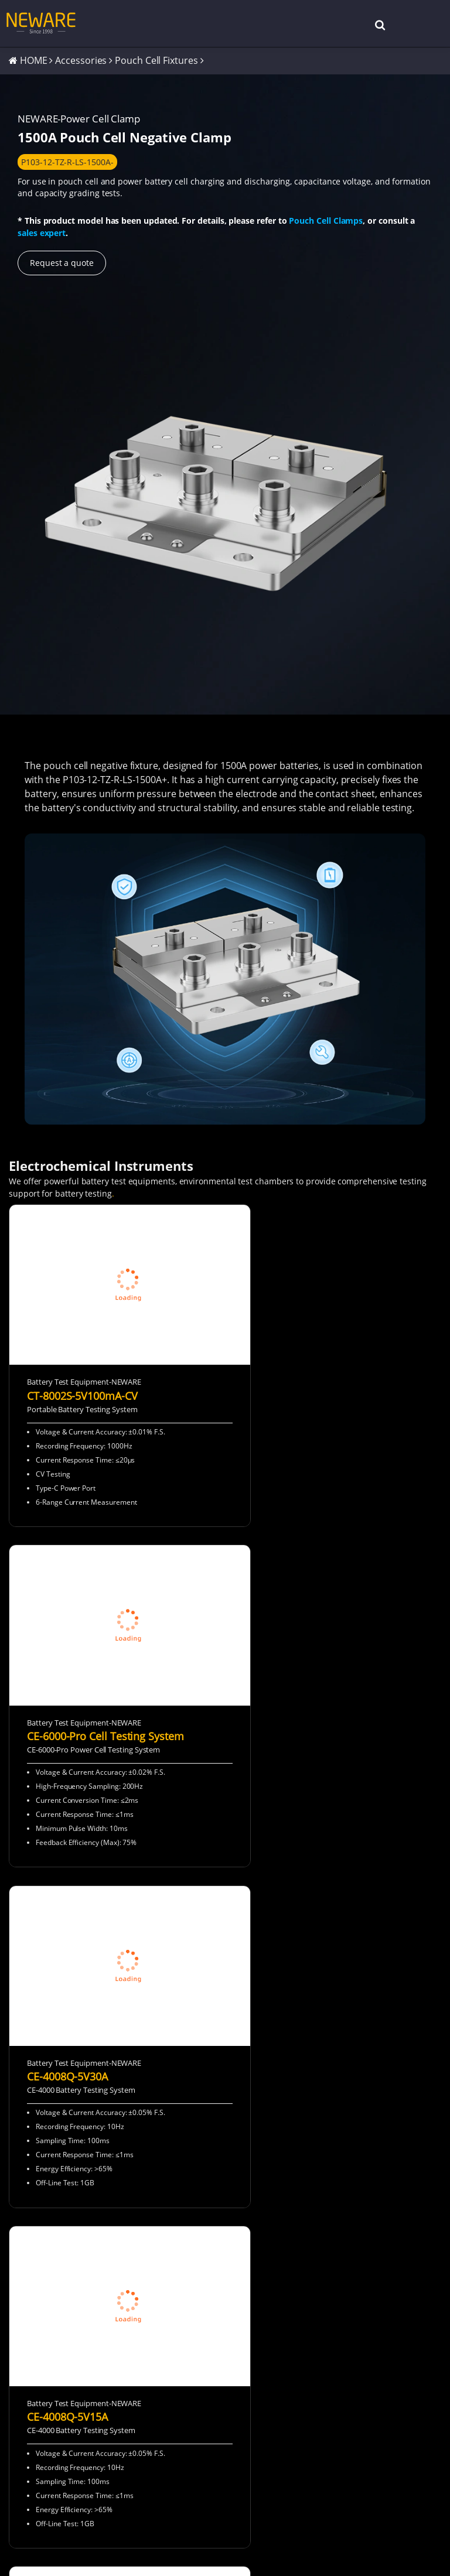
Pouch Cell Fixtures (156, 60)
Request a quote (62, 263)
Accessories (81, 60)
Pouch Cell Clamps (326, 221)
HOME (33, 60)
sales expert (42, 233)
